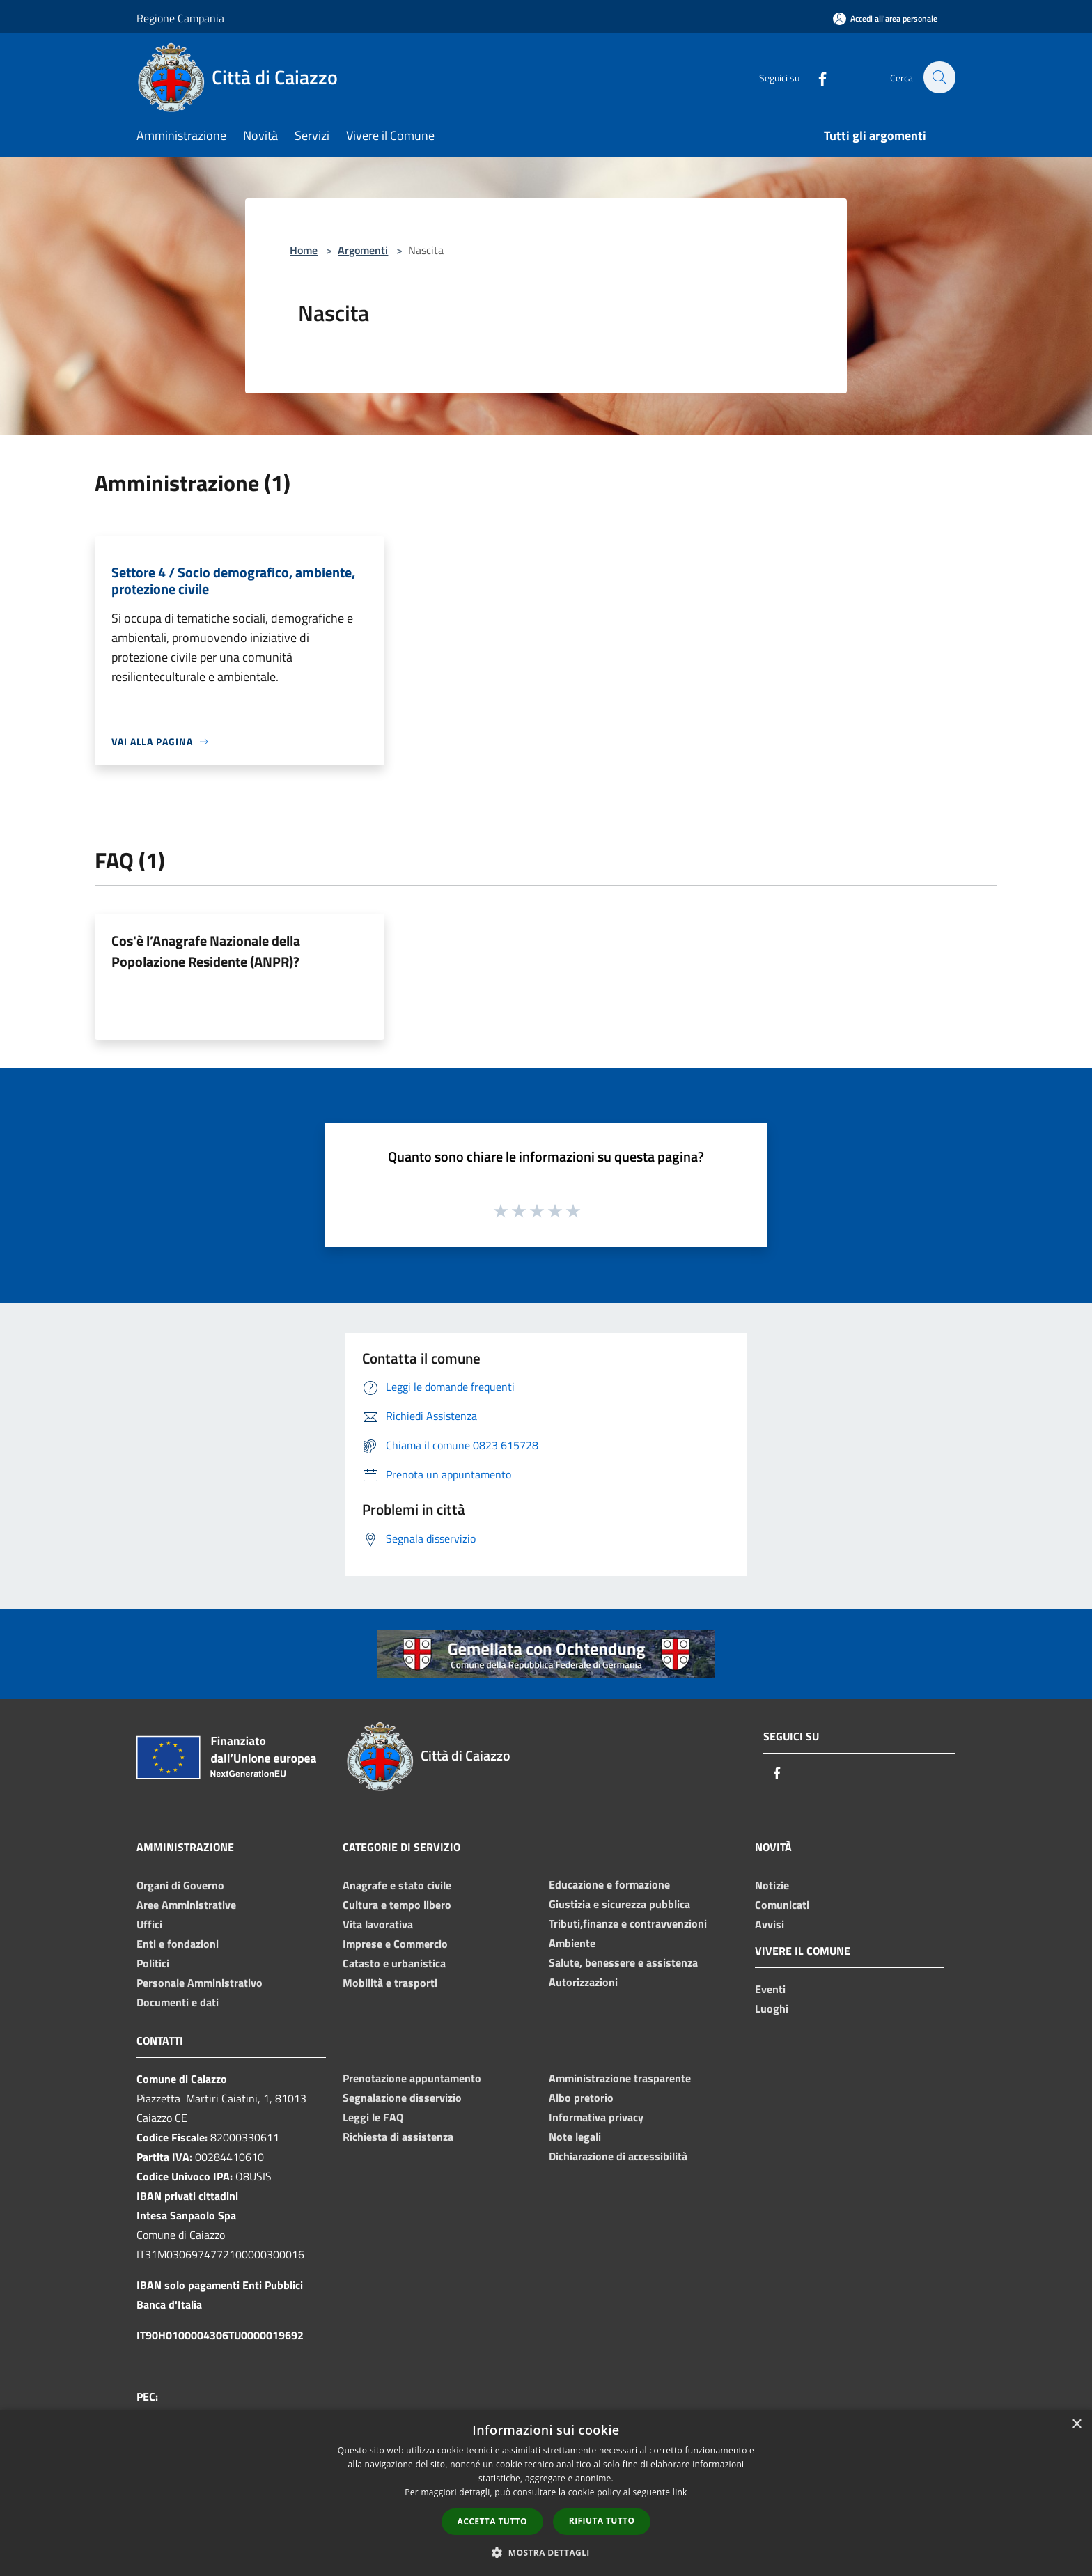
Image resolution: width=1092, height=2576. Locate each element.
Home (304, 250)
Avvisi (769, 1924)
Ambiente (572, 1943)
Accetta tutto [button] (492, 2521)
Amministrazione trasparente (620, 2078)
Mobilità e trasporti (390, 1982)
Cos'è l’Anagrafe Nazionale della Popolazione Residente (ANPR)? (205, 951)
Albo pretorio (581, 2097)
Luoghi (771, 2008)
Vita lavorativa (378, 1924)
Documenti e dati (177, 2002)
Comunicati (782, 1904)
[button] (546, 2552)
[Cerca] (939, 77)
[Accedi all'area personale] (885, 18)
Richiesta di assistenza (398, 2136)
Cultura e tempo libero (397, 1904)
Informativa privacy (596, 2117)
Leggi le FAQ (373, 2117)
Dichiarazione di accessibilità (618, 2156)
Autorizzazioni (583, 1982)
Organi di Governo (180, 1885)
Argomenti (363, 250)
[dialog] (546, 2493)
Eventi (770, 1989)
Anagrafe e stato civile (397, 1885)
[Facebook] (815, 77)
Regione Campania (180, 18)
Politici (152, 1963)
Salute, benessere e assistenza (623, 1962)
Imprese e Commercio (395, 1943)
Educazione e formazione (609, 1884)
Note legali (575, 2136)
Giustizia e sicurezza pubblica (619, 1904)
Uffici (149, 1924)
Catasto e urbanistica (394, 1963)
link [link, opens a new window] (680, 2492)
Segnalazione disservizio (402, 2097)
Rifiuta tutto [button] (602, 2521)
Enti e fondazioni (177, 1943)
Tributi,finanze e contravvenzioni (628, 1923)
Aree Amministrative (186, 1904)
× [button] (1076, 2424)
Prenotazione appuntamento (412, 2078)
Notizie (772, 1885)
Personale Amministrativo (199, 1982)
